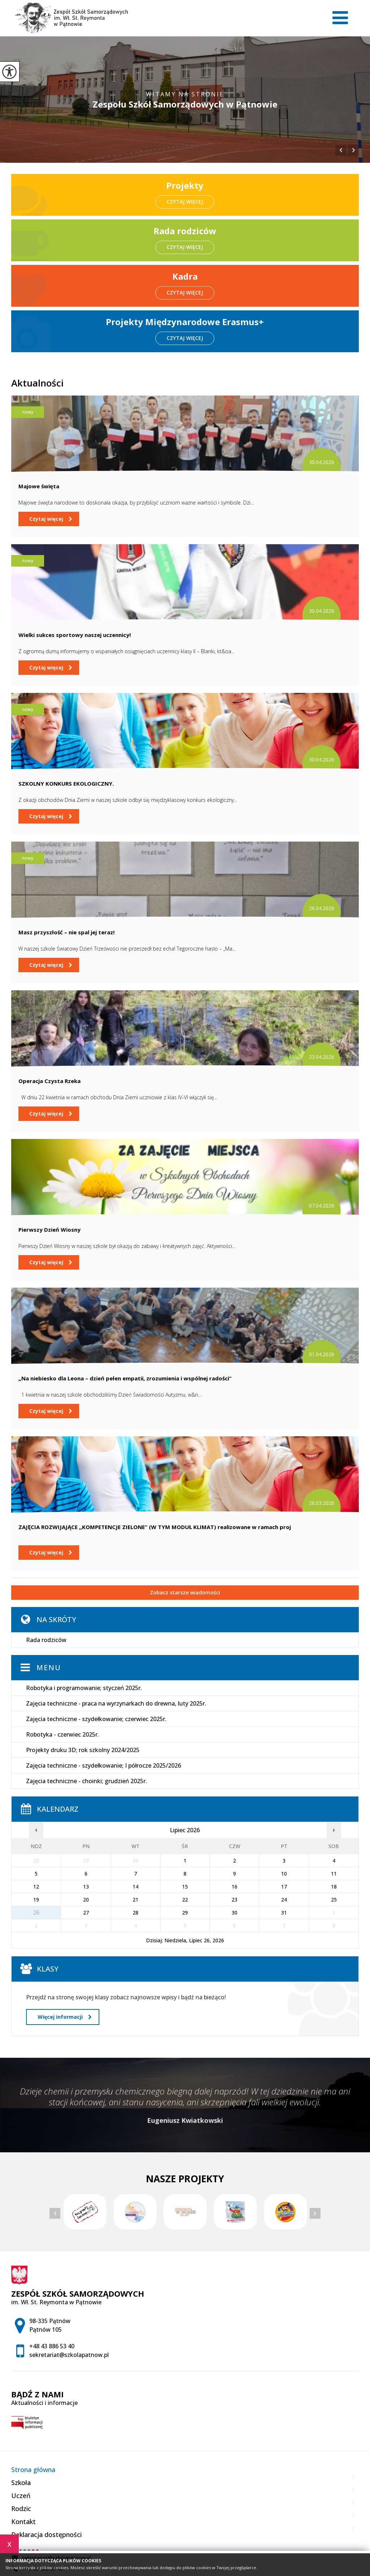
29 (185, 1912)
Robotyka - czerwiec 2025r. (62, 1734)
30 (234, 1912)
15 (185, 1886)
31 (284, 1912)
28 (135, 1912)
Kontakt (23, 2521)
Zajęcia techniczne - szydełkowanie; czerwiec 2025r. (96, 1719)
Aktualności (37, 382)
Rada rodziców (46, 1640)
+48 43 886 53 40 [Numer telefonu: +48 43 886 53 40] (51, 2346)
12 (36, 1886)
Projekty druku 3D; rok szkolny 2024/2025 (82, 1750)
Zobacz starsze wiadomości (185, 1592)
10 (284, 1873)
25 (334, 1899)
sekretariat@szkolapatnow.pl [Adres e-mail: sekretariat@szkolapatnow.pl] (69, 2355)
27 (86, 1912)
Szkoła (21, 2483)
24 (284, 1899)
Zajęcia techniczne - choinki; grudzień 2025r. (86, 1781)
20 (86, 1899)
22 (185, 1899)
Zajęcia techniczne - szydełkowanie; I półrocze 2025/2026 (103, 1765)
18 (334, 1886)
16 (234, 1886)
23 (234, 1899)
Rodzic (21, 2508)
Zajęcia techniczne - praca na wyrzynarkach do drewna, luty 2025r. (116, 1703)
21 (135, 1899)
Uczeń (20, 2495)
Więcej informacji (64, 2016)
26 (36, 1912)
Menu (48, 1667)
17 (284, 1886)
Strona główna (33, 2470)
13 (86, 1886)
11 (334, 1873)
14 (135, 1886)
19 (36, 1899)
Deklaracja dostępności (46, 2534)
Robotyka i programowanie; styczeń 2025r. (84, 1688)
